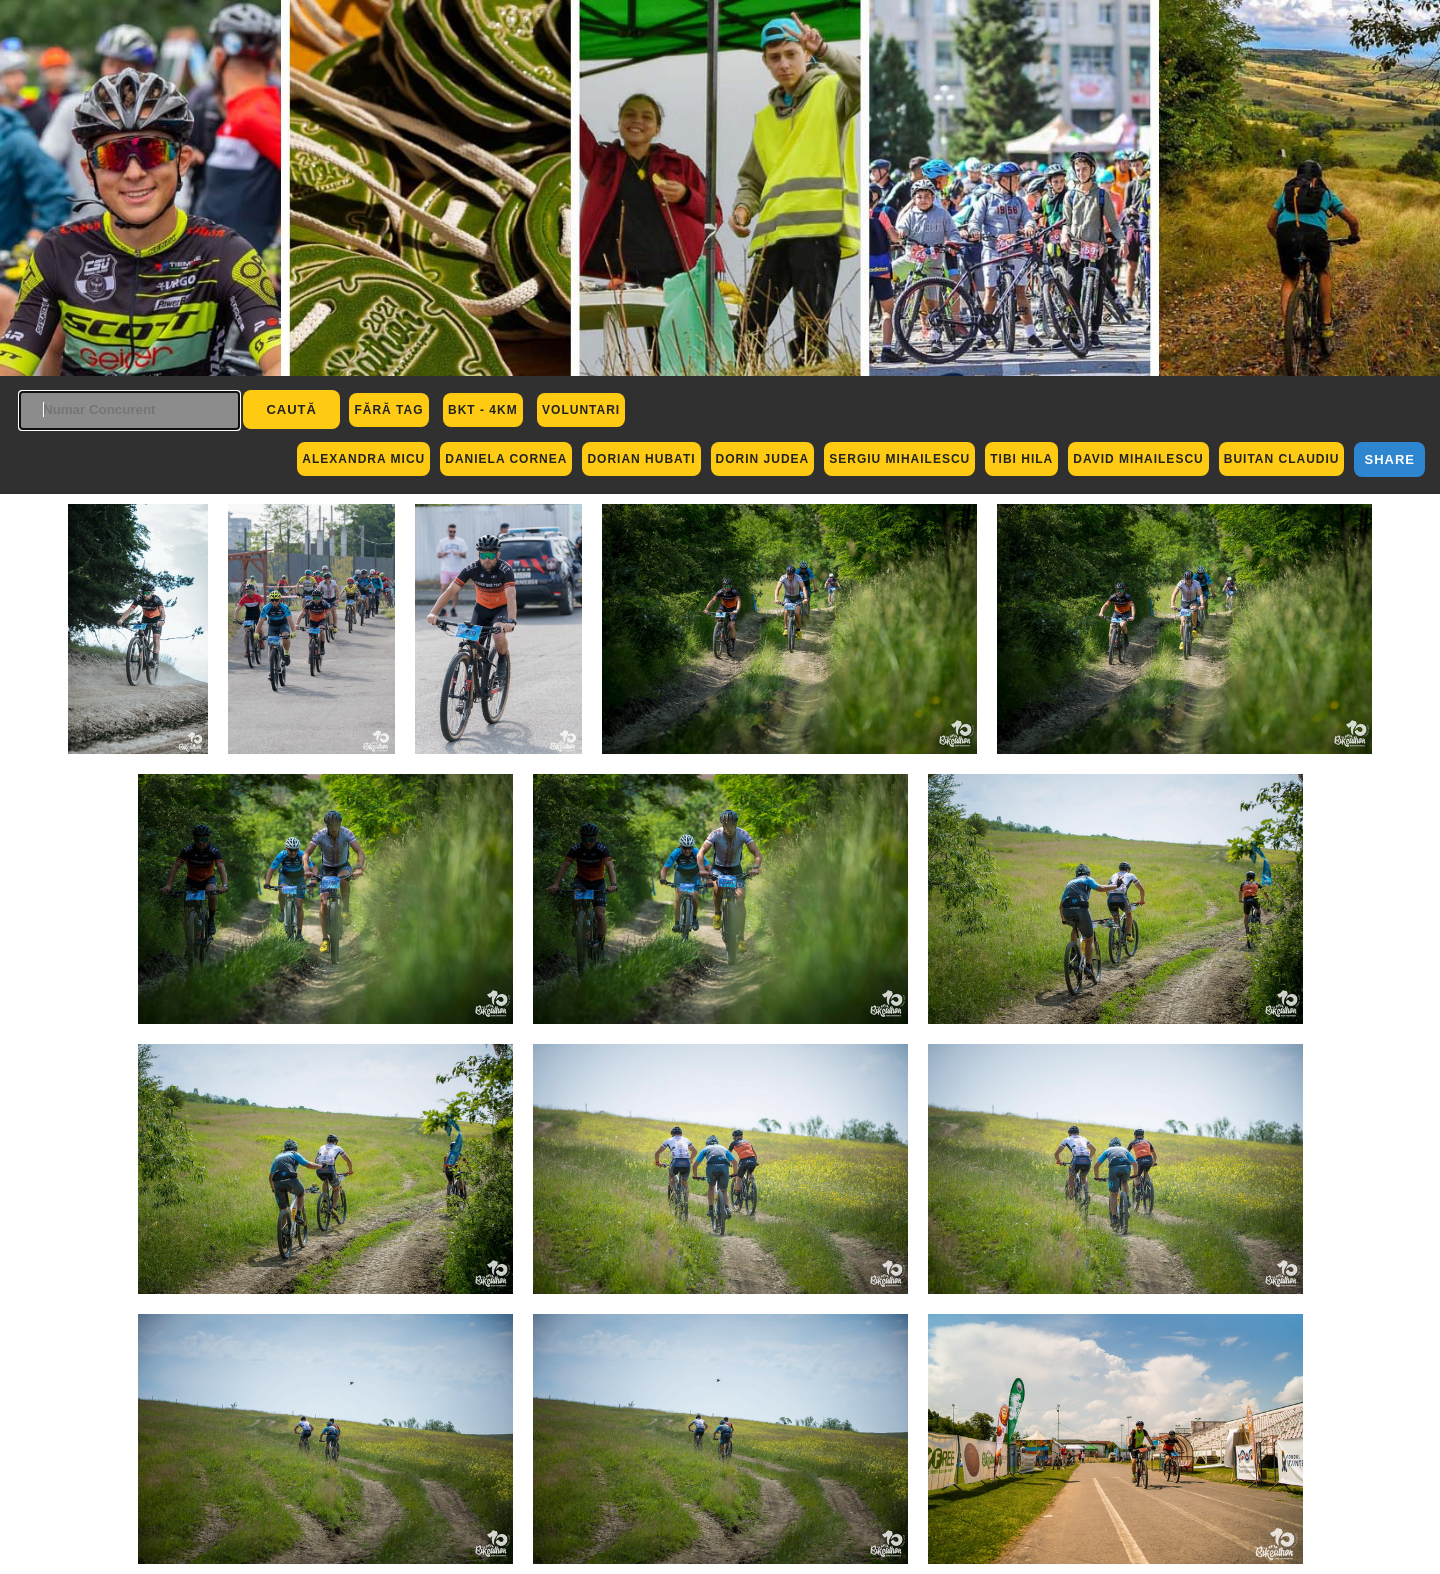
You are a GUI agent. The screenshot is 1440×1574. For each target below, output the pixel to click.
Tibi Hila (1021, 459)
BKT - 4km (483, 410)
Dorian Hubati (641, 459)
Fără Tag (388, 410)
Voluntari (581, 410)
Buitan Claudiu (1282, 459)
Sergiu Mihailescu (899, 459)
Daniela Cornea (506, 459)
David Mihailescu (1138, 459)
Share (1389, 459)
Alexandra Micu (363, 459)
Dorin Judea (763, 459)
